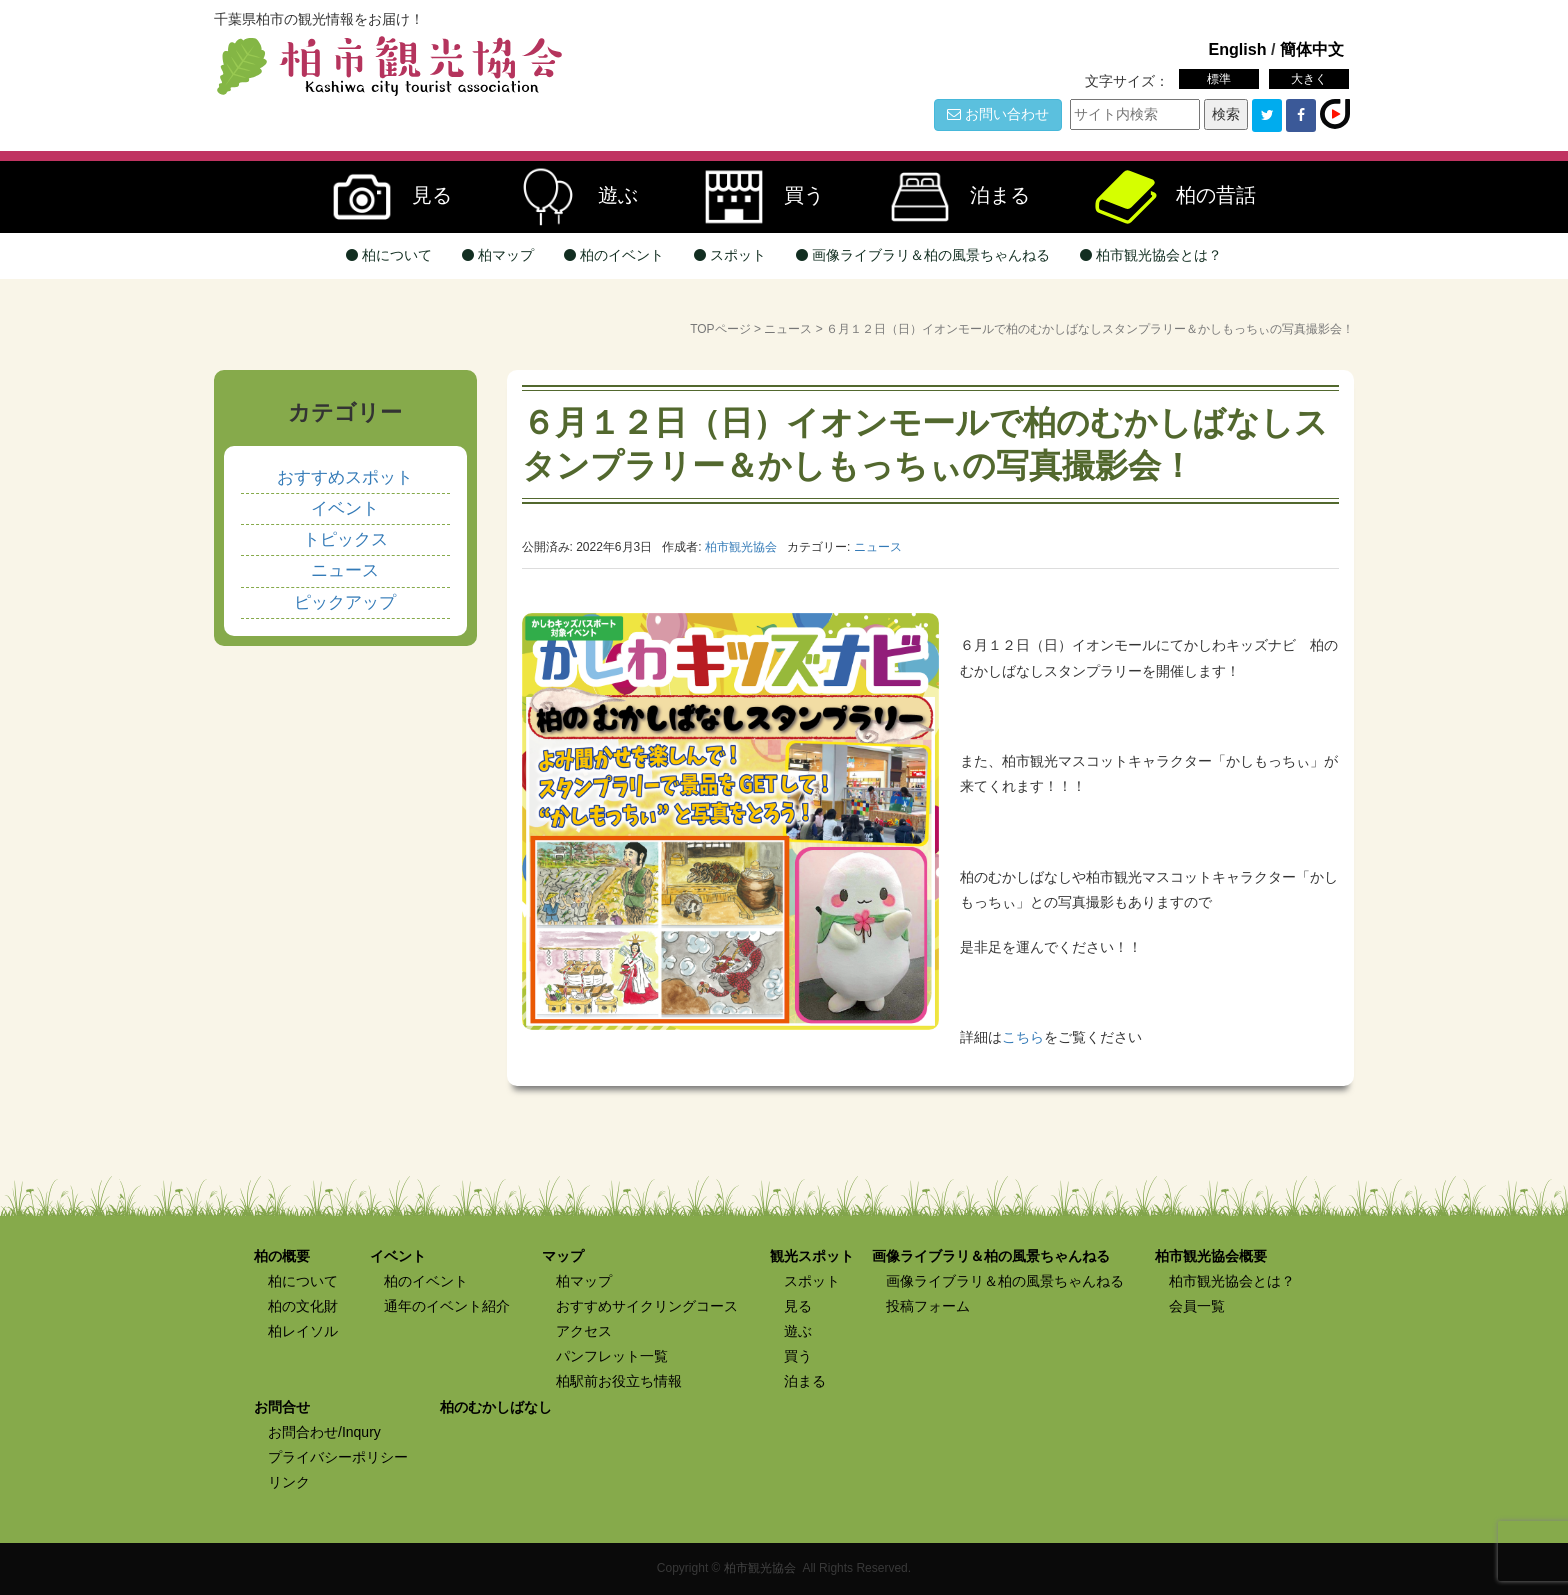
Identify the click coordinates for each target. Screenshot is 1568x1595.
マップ (563, 1256)
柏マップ (498, 255)
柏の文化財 (303, 1306)
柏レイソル (303, 1331)
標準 (1219, 79)
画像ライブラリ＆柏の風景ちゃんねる (923, 255)
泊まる (950, 197)
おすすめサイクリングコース (647, 1306)
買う (754, 197)
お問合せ (282, 1407)
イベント (345, 508)
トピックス (345, 539)
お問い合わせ (998, 114)
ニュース (788, 329)
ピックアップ (345, 602)
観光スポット (812, 1256)
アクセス (584, 1331)
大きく (1309, 79)
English (1237, 49)
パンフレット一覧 (612, 1356)
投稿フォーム (928, 1306)
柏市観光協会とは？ (1151, 255)
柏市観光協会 (760, 1568)
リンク (289, 1482)
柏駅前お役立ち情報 (619, 1381)
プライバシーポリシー (338, 1457)
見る (382, 197)
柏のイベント (614, 255)
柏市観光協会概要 (1211, 1256)
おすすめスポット (345, 477)
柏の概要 (282, 1256)
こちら (1023, 1037)
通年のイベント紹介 (447, 1306)
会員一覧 (1197, 1306)
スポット (730, 255)
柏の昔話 (1166, 197)
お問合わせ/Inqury (324, 1432)
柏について (389, 255)
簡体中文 (1312, 49)
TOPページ (720, 329)
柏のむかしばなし (496, 1407)
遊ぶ (568, 197)
